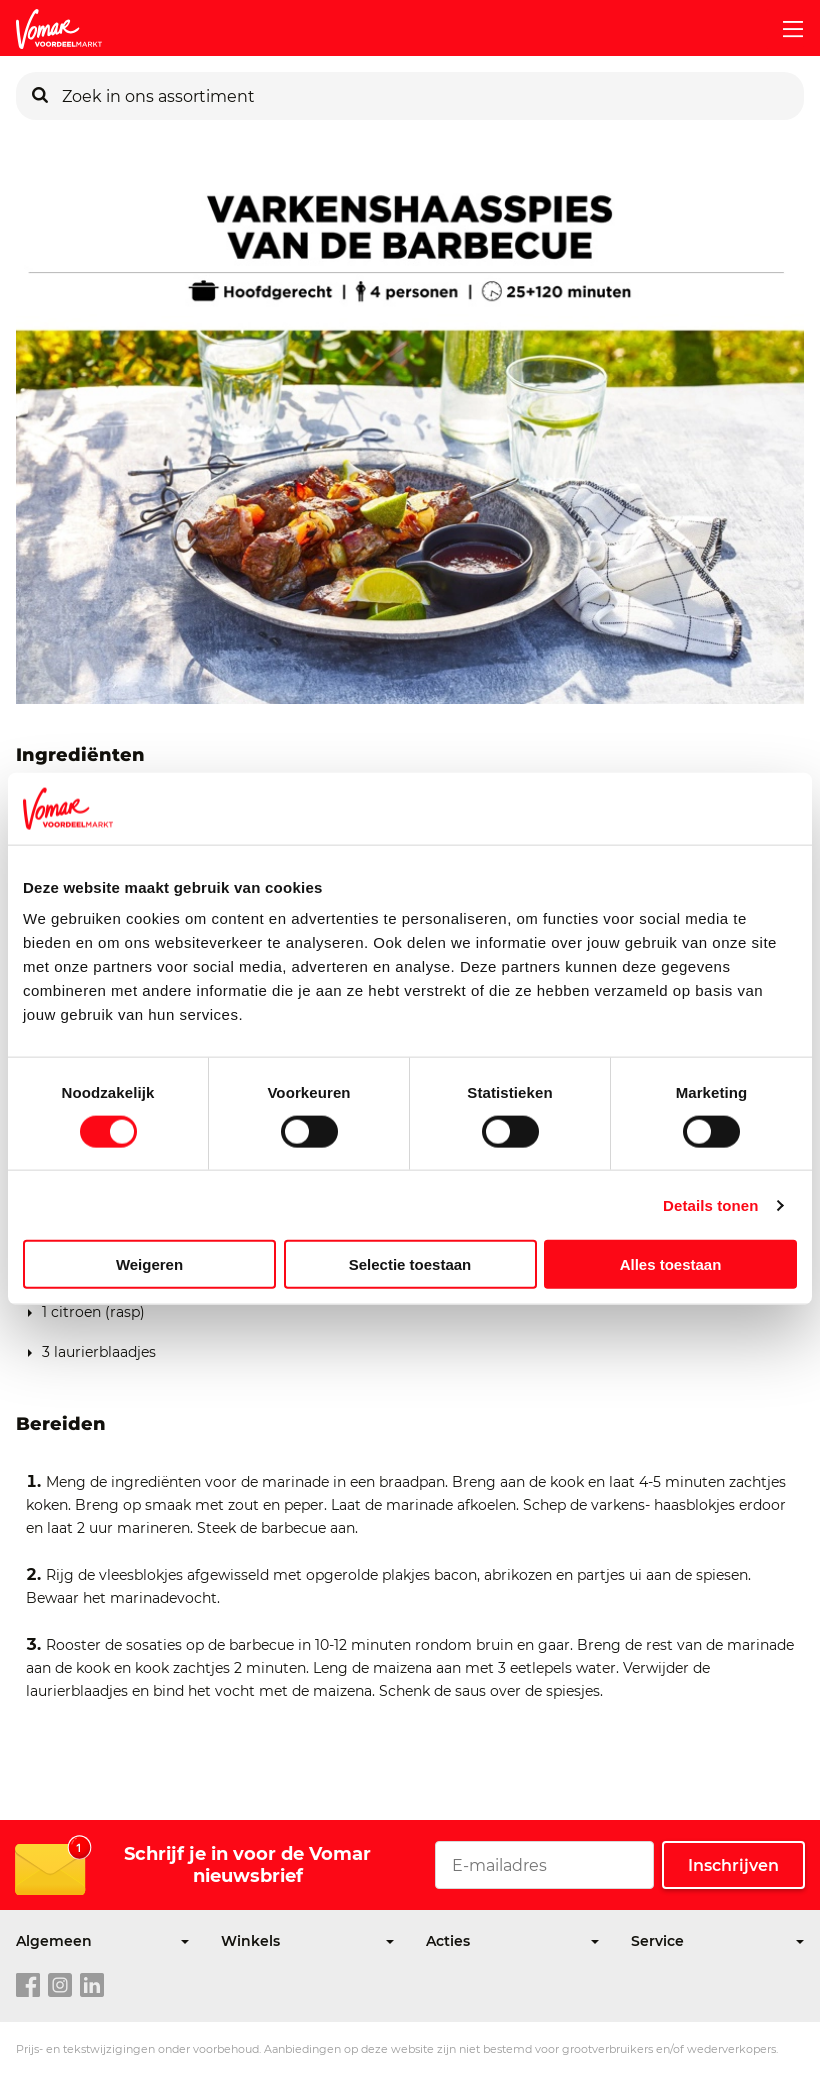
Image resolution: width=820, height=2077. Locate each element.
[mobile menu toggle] (785, 29)
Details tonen (710, 1204)
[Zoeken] (40, 96)
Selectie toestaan (410, 1264)
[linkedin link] (92, 1986)
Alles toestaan (671, 1264)
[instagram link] (60, 1986)
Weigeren (149, 1264)
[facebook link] (28, 1986)
